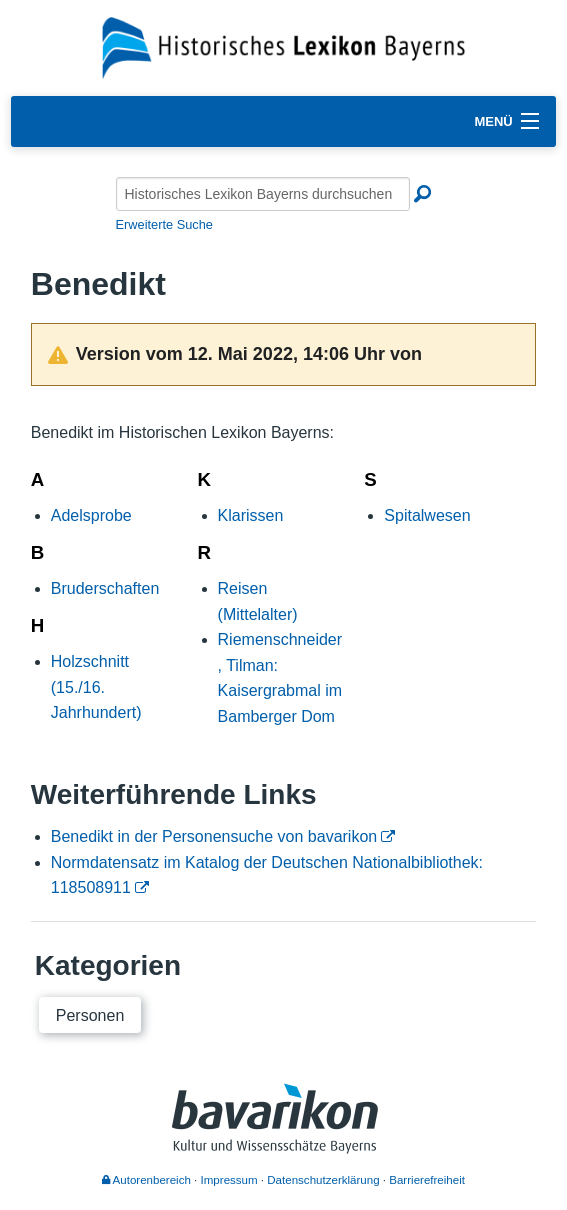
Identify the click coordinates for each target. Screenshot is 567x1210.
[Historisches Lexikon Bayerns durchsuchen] (263, 194)
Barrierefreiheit (427, 1180)
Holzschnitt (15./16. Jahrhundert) (96, 687)
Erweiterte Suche (164, 224)
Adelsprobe (91, 515)
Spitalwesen (427, 515)
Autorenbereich (146, 1180)
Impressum (229, 1180)
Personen (90, 1015)
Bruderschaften (105, 588)
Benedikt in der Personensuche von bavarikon (214, 836)
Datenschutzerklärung (323, 1180)
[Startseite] (283, 46)
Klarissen (251, 515)
